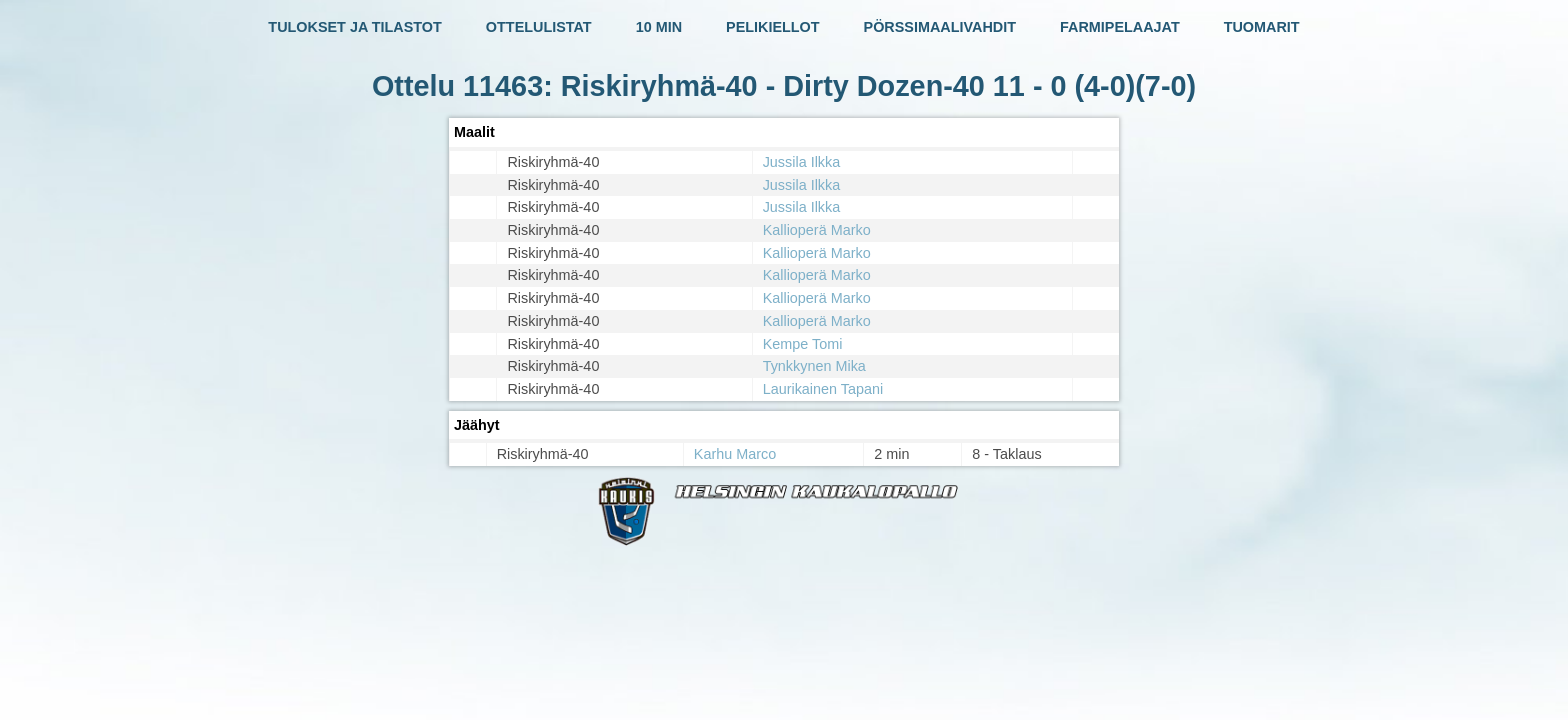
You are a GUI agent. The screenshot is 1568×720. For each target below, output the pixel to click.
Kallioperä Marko (817, 230)
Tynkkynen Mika (814, 366)
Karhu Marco (735, 454)
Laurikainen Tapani (823, 389)
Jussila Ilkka (802, 162)
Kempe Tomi (803, 344)
